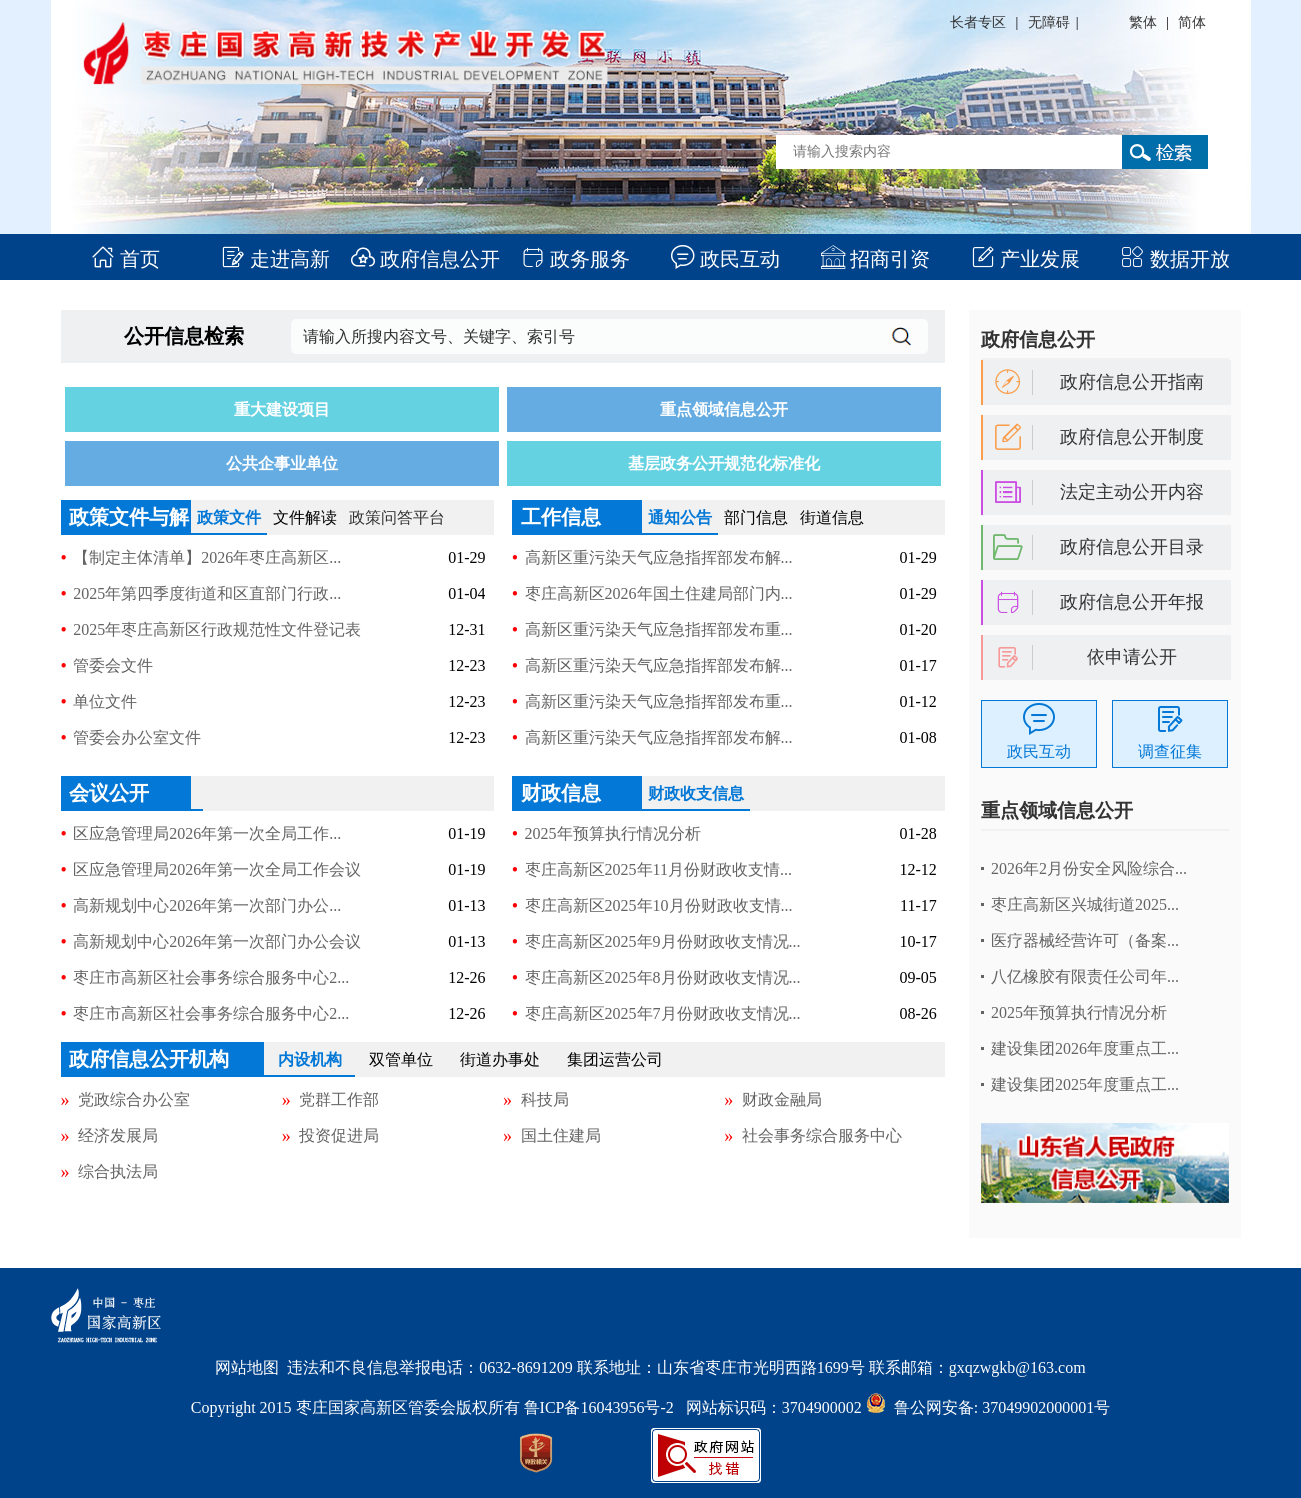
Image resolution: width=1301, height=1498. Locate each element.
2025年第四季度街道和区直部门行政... (207, 593)
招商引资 (875, 259)
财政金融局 (782, 1099)
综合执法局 (118, 1171)
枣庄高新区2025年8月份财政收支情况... (663, 977)
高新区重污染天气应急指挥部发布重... (659, 629)
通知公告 (680, 517)
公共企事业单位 (282, 463)
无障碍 (1049, 22)
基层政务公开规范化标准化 (724, 463)
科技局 (545, 1099)
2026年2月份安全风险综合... (1089, 868)
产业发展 (1025, 259)
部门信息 (756, 517)
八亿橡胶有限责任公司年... (1085, 976)
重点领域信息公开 (724, 409)
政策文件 (229, 517)
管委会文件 (113, 665)
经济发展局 (118, 1135)
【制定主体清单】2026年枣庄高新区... (207, 557)
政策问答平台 (397, 517)
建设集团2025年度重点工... (1085, 1084)
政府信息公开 (425, 259)
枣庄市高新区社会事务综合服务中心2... (211, 977)
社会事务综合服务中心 (822, 1135)
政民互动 (725, 259)
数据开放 (1175, 259)
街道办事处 (500, 1059)
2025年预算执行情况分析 (613, 833)
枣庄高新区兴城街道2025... (1085, 904)
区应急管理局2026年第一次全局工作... (207, 833)
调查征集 (1170, 751)
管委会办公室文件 (137, 737)
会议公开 (109, 793)
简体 (1192, 22)
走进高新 (275, 259)
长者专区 (978, 22)
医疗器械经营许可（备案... (1085, 940)
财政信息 (561, 793)
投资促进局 (339, 1135)
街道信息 (832, 517)
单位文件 (105, 701)
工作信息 (561, 517)
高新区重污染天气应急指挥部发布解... (659, 557)
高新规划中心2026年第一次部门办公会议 (217, 941)
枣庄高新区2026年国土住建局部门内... (659, 593)
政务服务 (575, 259)
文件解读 (305, 517)
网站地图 (247, 1367)
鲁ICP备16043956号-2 (605, 1407)
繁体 (1143, 22)
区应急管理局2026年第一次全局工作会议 (217, 869)
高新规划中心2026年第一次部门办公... (207, 905)
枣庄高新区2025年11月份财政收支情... (658, 869)
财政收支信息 (696, 793)
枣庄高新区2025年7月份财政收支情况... (663, 1013)
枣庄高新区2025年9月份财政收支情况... (663, 941)
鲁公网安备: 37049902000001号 (988, 1407)
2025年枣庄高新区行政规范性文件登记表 (217, 629)
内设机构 (310, 1059)
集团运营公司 (615, 1059)
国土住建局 (561, 1135)
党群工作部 (339, 1099)
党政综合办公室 (134, 1099)
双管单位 (401, 1059)
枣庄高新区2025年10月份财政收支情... (659, 905)
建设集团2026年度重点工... (1085, 1048)
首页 (125, 259)
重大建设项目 (282, 409)
